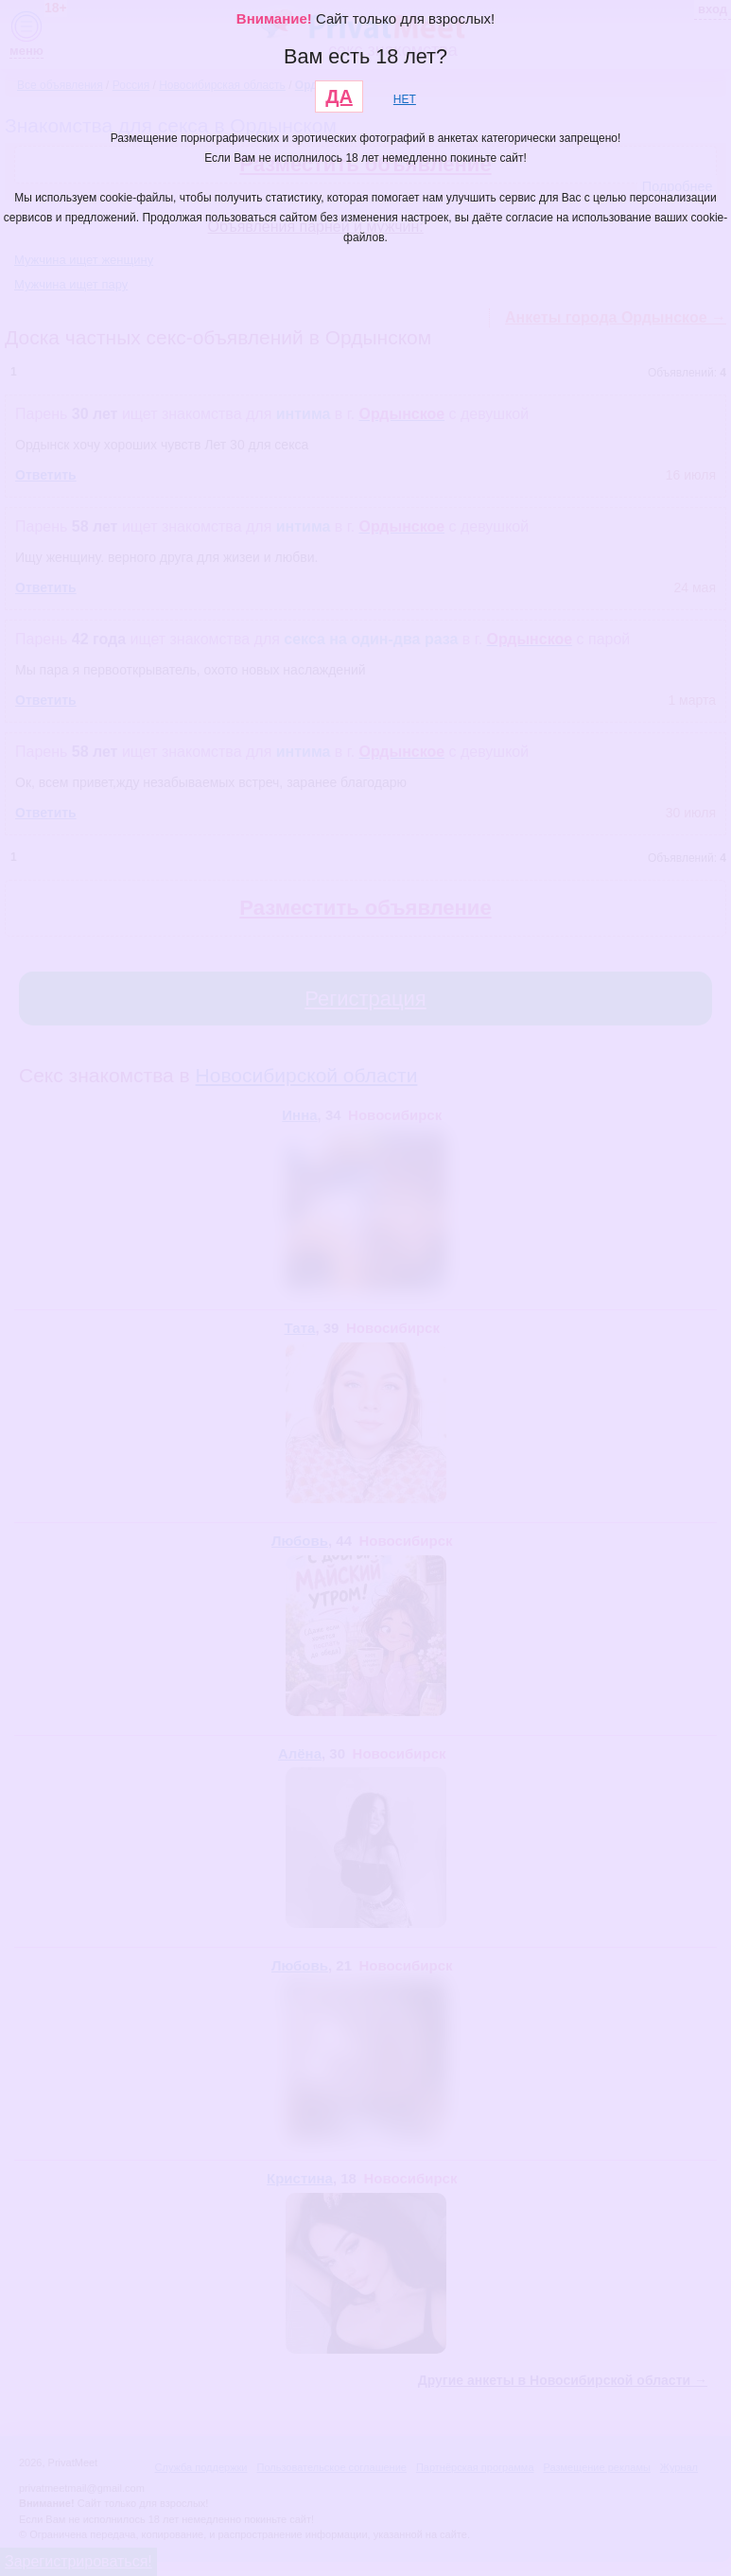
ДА (339, 96)
